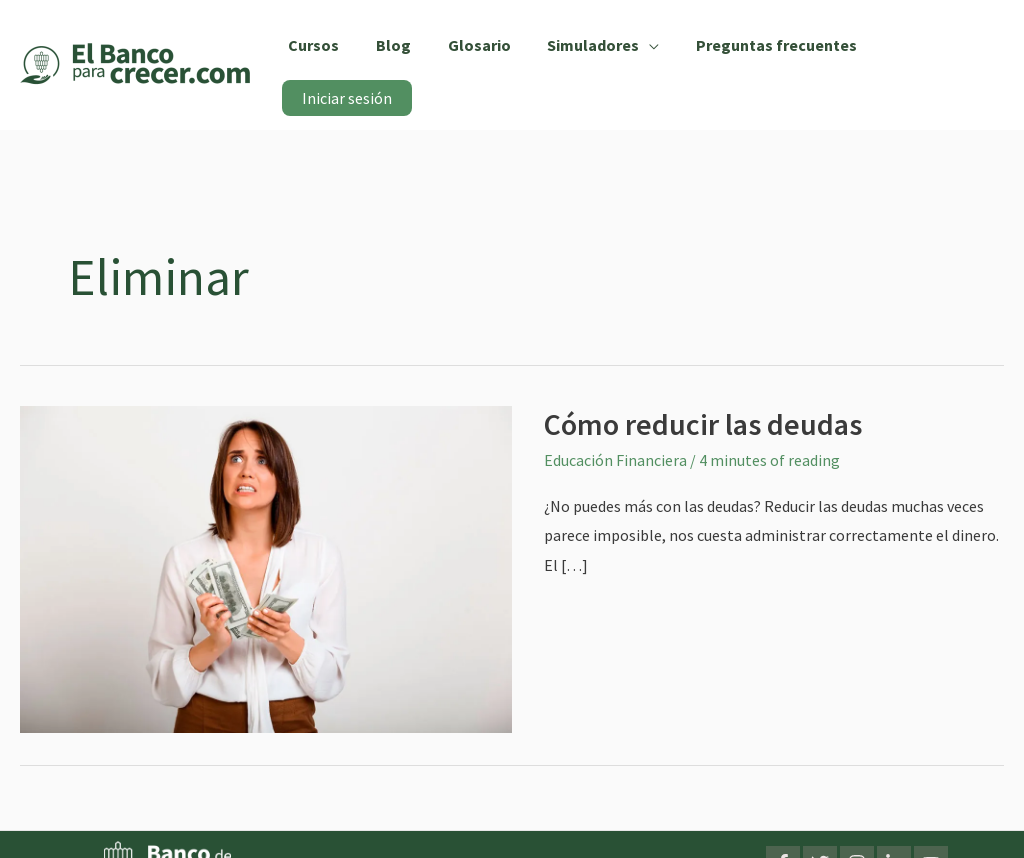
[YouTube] (931, 832)
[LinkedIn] (894, 832)
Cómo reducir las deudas (703, 393)
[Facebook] (783, 832)
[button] (597, 48)
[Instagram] (857, 832)
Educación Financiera (615, 429)
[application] (643, 48)
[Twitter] (820, 832)
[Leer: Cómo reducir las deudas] (266, 537)
